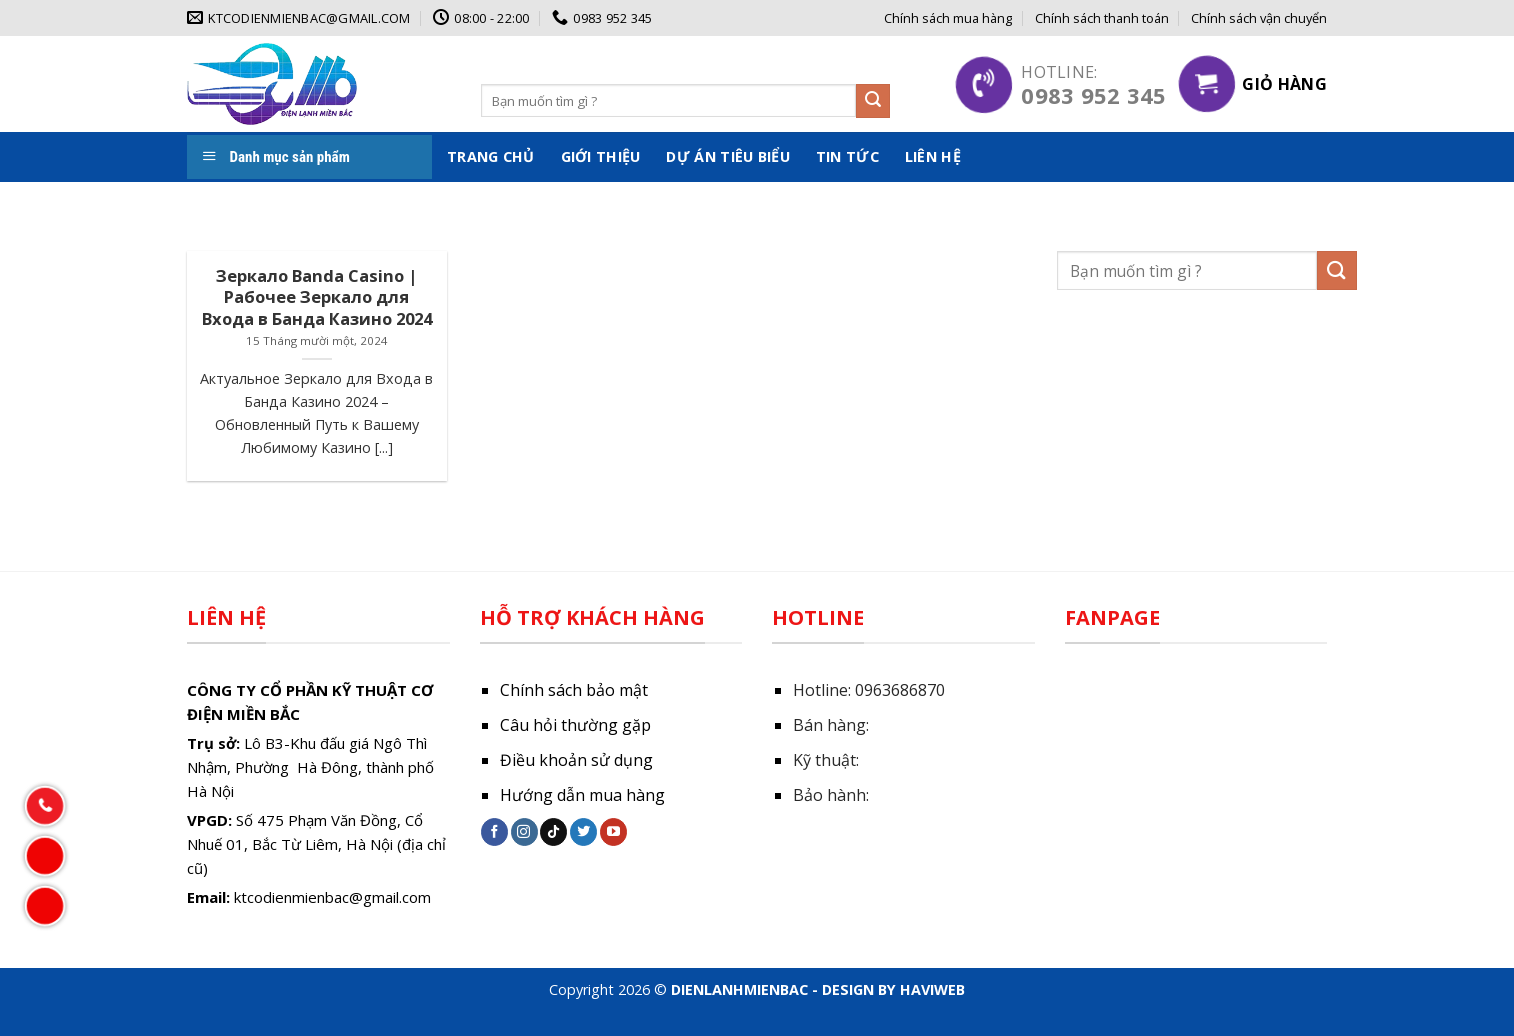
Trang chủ (491, 156)
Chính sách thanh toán (1102, 18)
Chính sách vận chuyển (1259, 18)
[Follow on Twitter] (583, 832)
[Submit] (873, 101)
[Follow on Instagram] (524, 832)
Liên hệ (933, 156)
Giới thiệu (601, 156)
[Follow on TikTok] (553, 832)
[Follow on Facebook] (494, 832)
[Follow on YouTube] (613, 832)
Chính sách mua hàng (948, 18)
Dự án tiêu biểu (727, 156)
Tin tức (847, 156)
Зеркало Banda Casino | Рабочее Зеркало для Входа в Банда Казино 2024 (317, 297)
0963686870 (900, 690)
